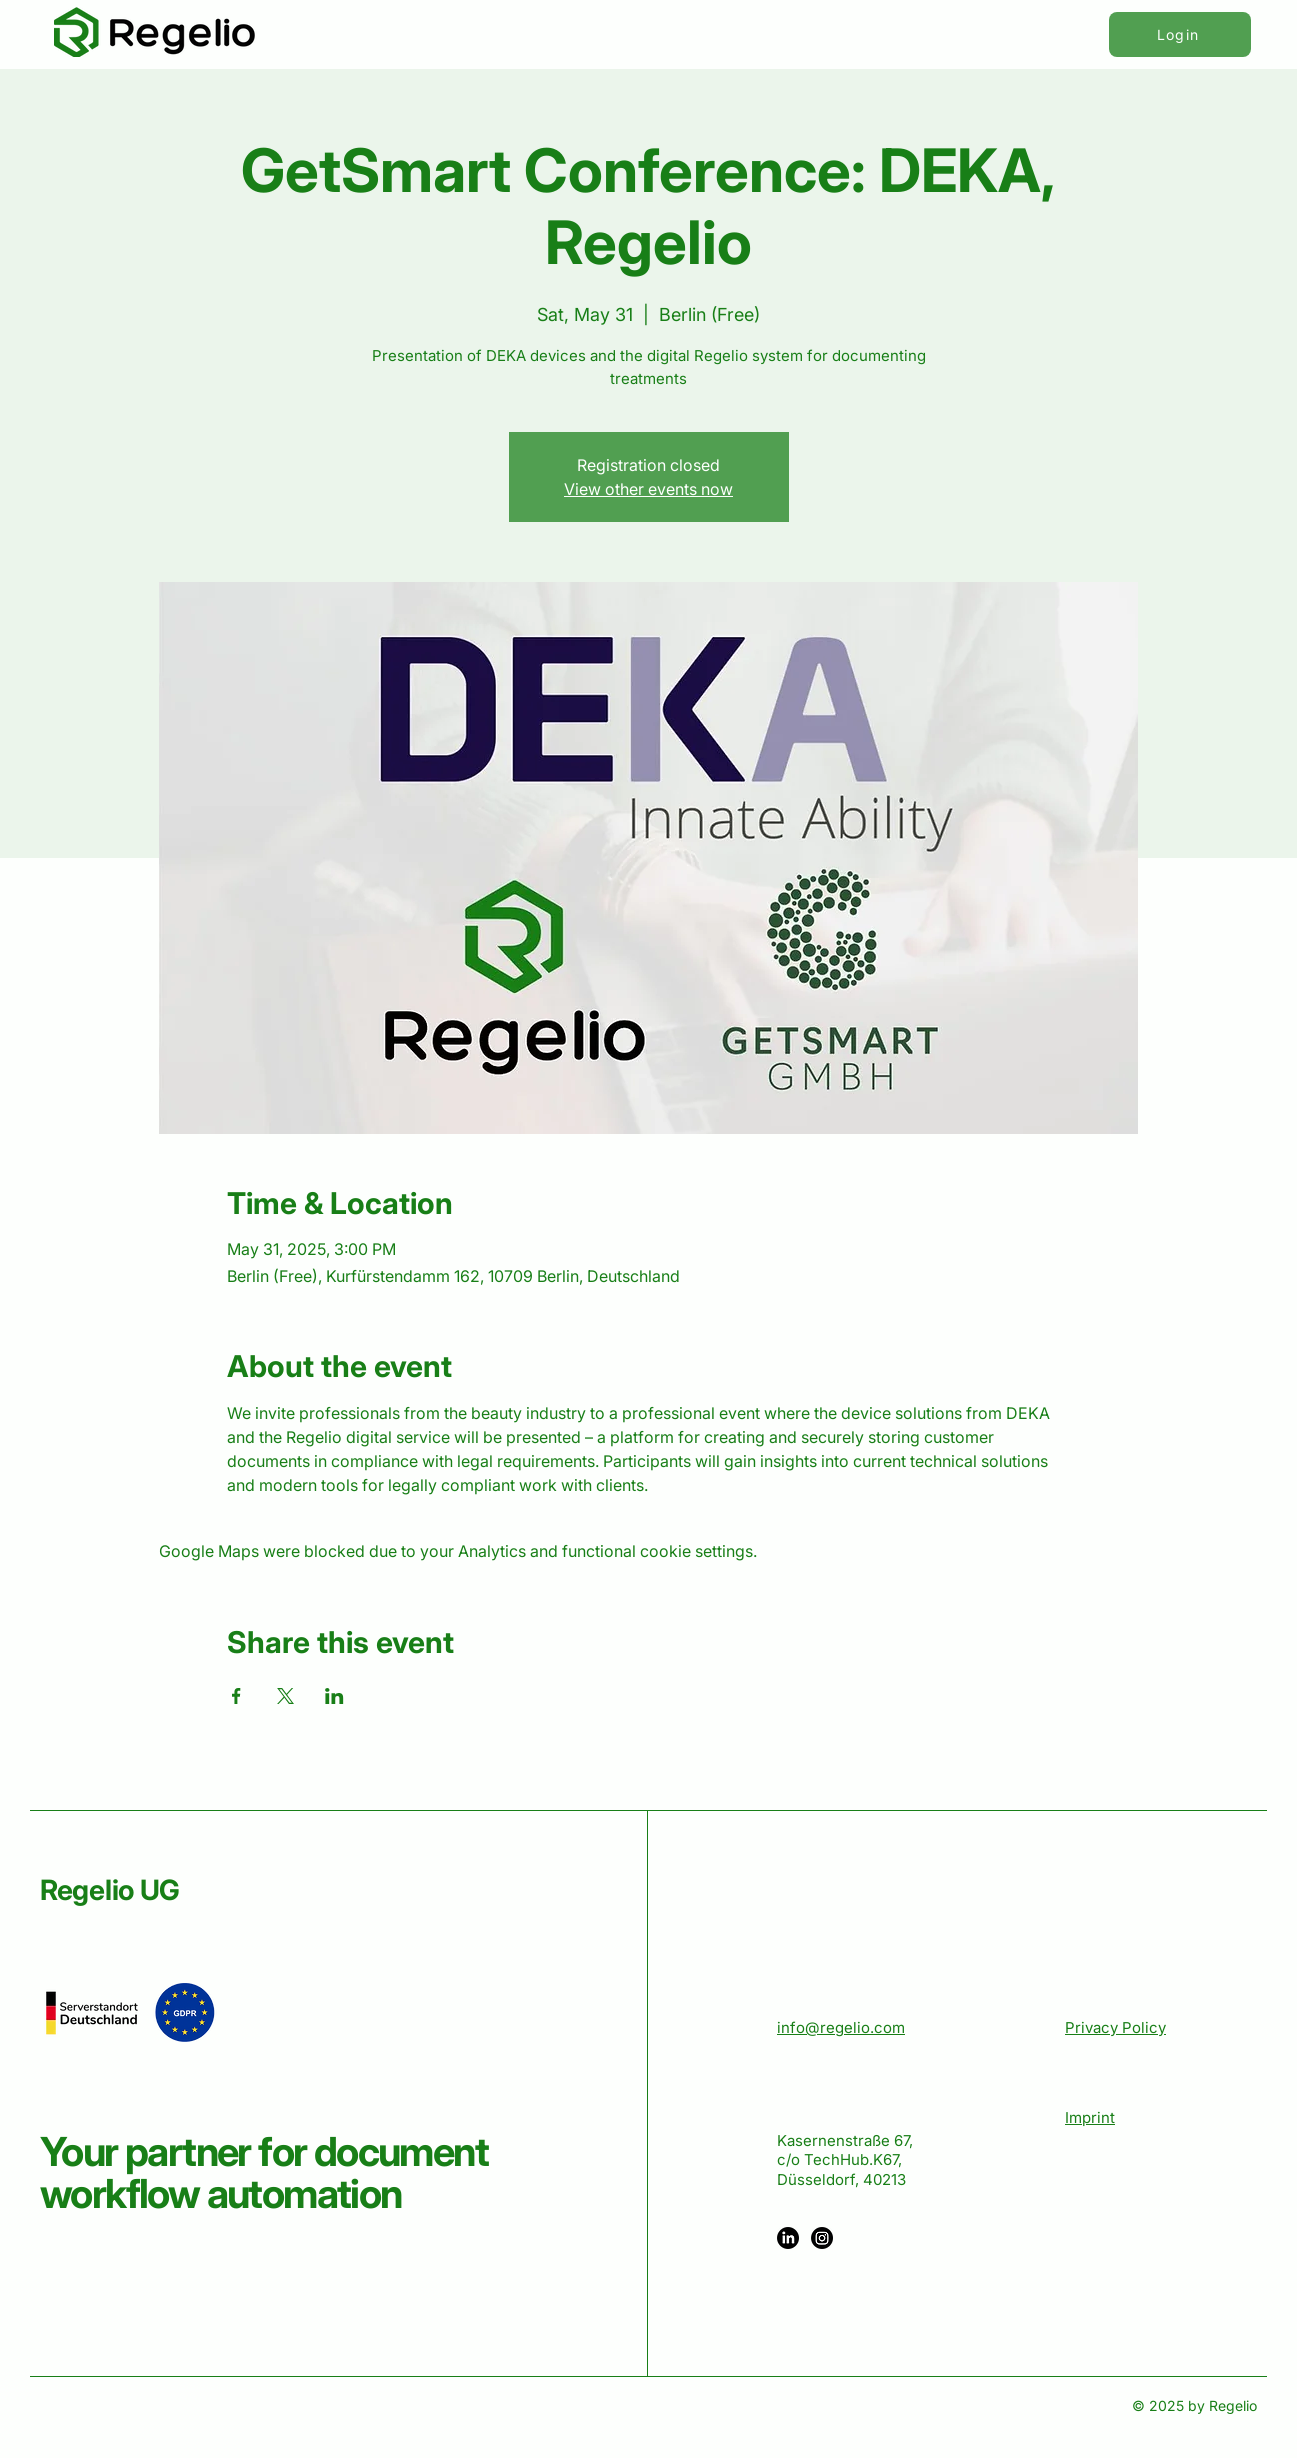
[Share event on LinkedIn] (334, 1696)
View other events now (648, 489)
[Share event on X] (285, 1696)
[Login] (1180, 34)
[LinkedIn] (788, 2238)
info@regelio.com (841, 2027)
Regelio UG (110, 1890)
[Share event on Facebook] (236, 1696)
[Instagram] (822, 2238)
